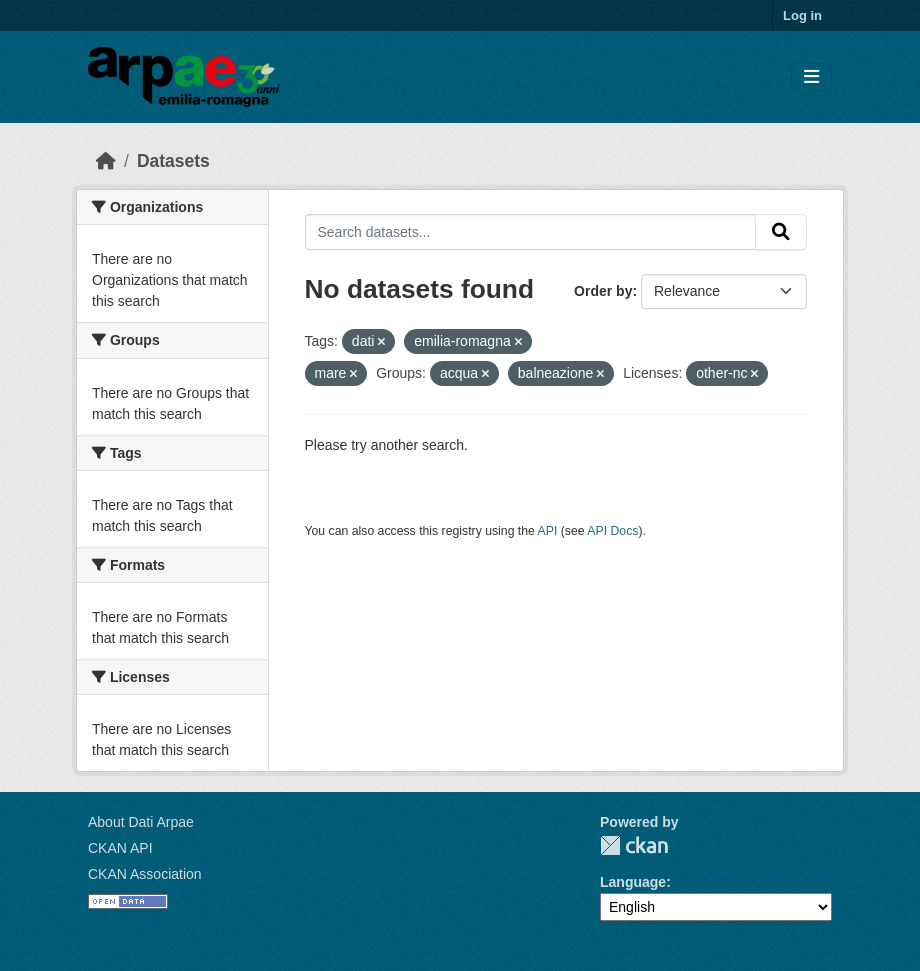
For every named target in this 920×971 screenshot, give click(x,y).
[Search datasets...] (531, 232)
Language (633, 882)
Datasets (173, 161)
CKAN (634, 845)
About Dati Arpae (141, 822)
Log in (802, 15)
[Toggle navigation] (811, 77)
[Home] (106, 161)
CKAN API (120, 848)
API (548, 531)
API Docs (612, 531)
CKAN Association (145, 874)
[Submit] (781, 232)
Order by (603, 291)
